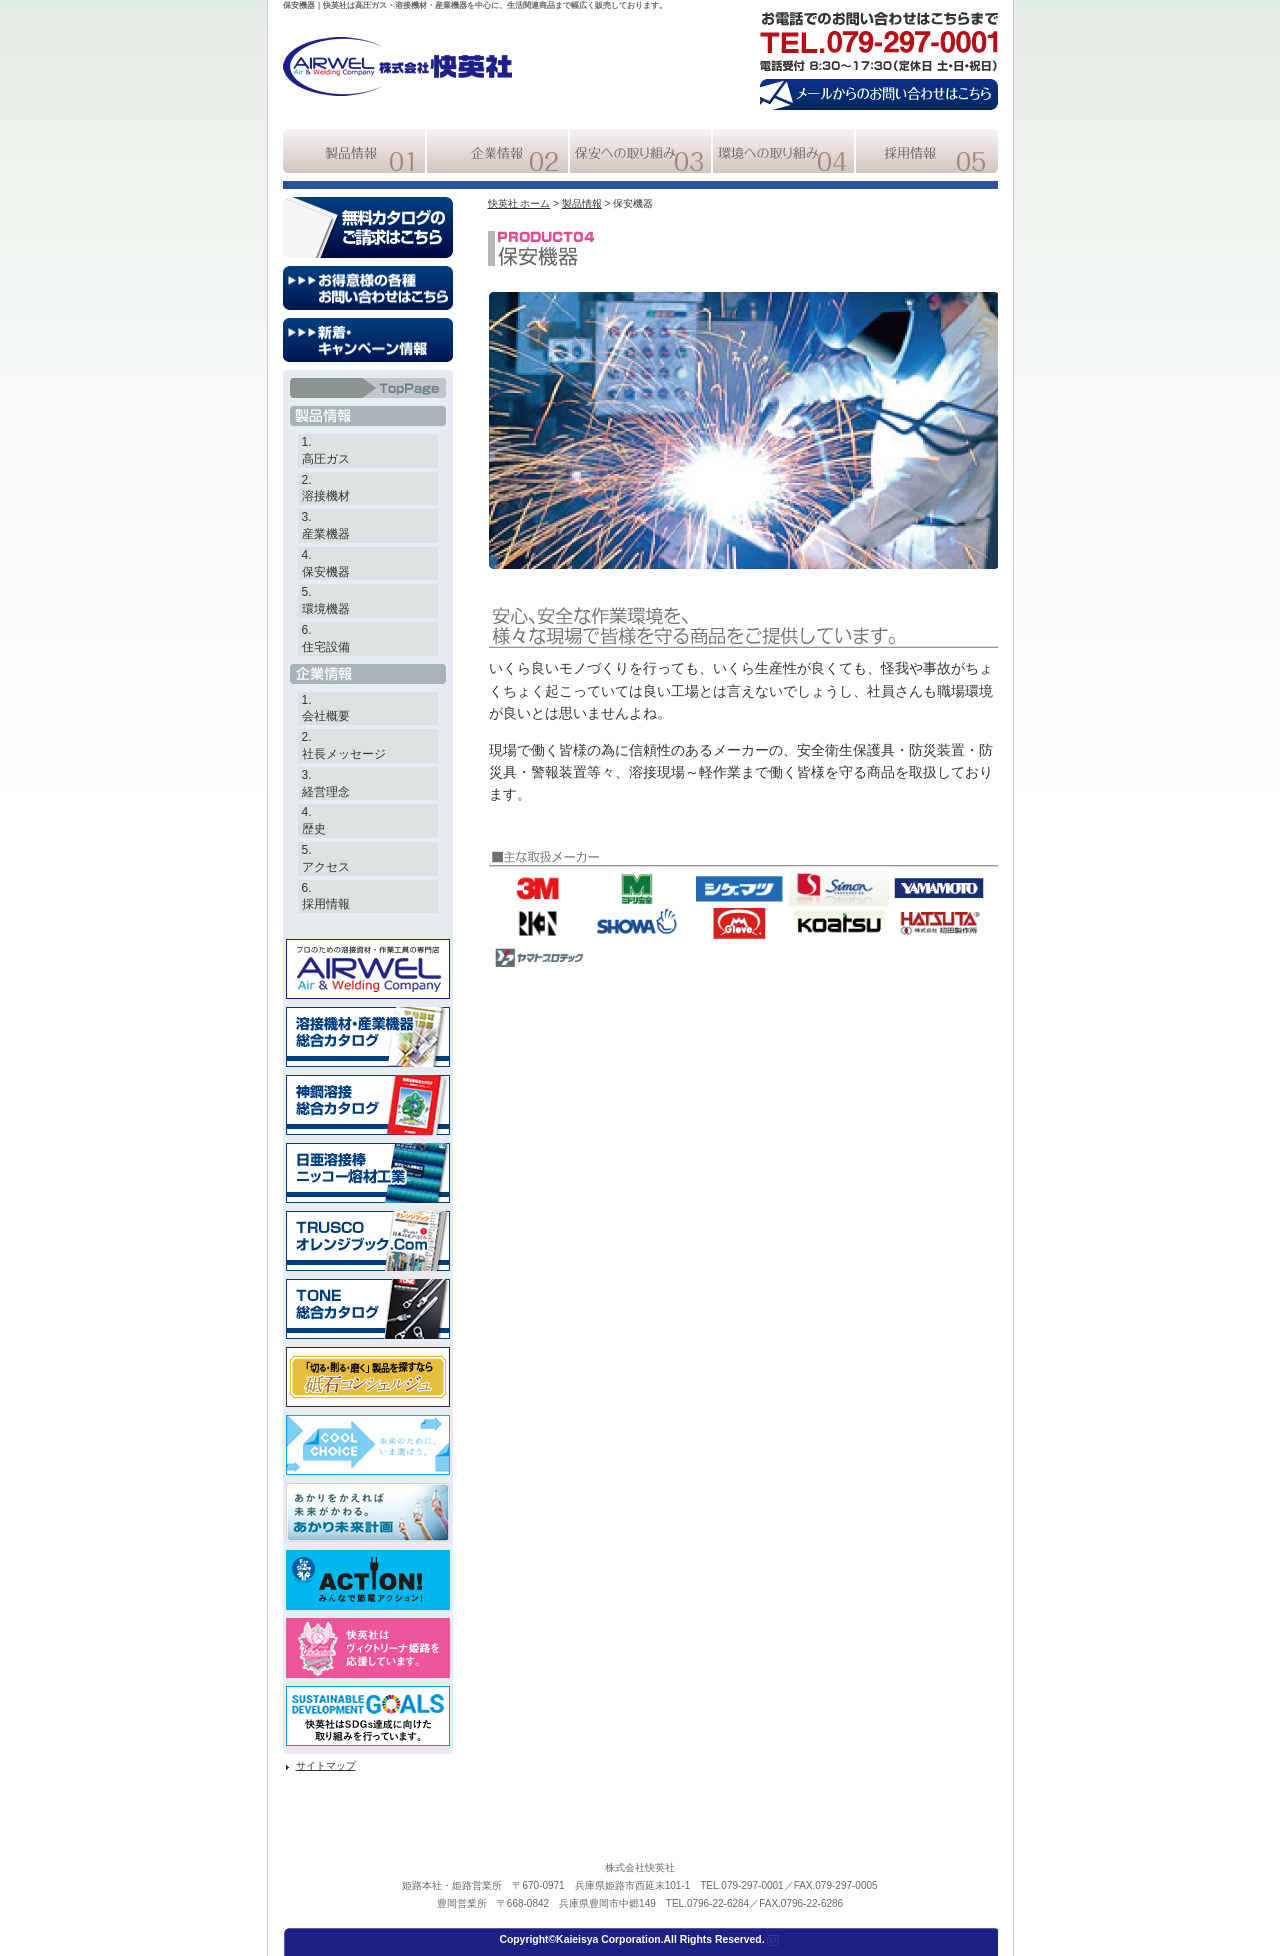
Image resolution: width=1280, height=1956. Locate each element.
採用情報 (326, 904)
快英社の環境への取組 (783, 151)
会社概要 (326, 716)
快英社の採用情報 (927, 151)
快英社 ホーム (519, 203)
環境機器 (326, 609)
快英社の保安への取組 (640, 151)
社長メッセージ (344, 754)
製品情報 (582, 203)
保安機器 (326, 572)
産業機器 (326, 534)
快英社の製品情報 (354, 151)
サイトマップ (326, 1765)
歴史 (314, 829)
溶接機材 (326, 496)
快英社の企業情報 (497, 151)
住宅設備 (326, 647)
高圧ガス (326, 459)
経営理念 (326, 792)
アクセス (326, 867)
